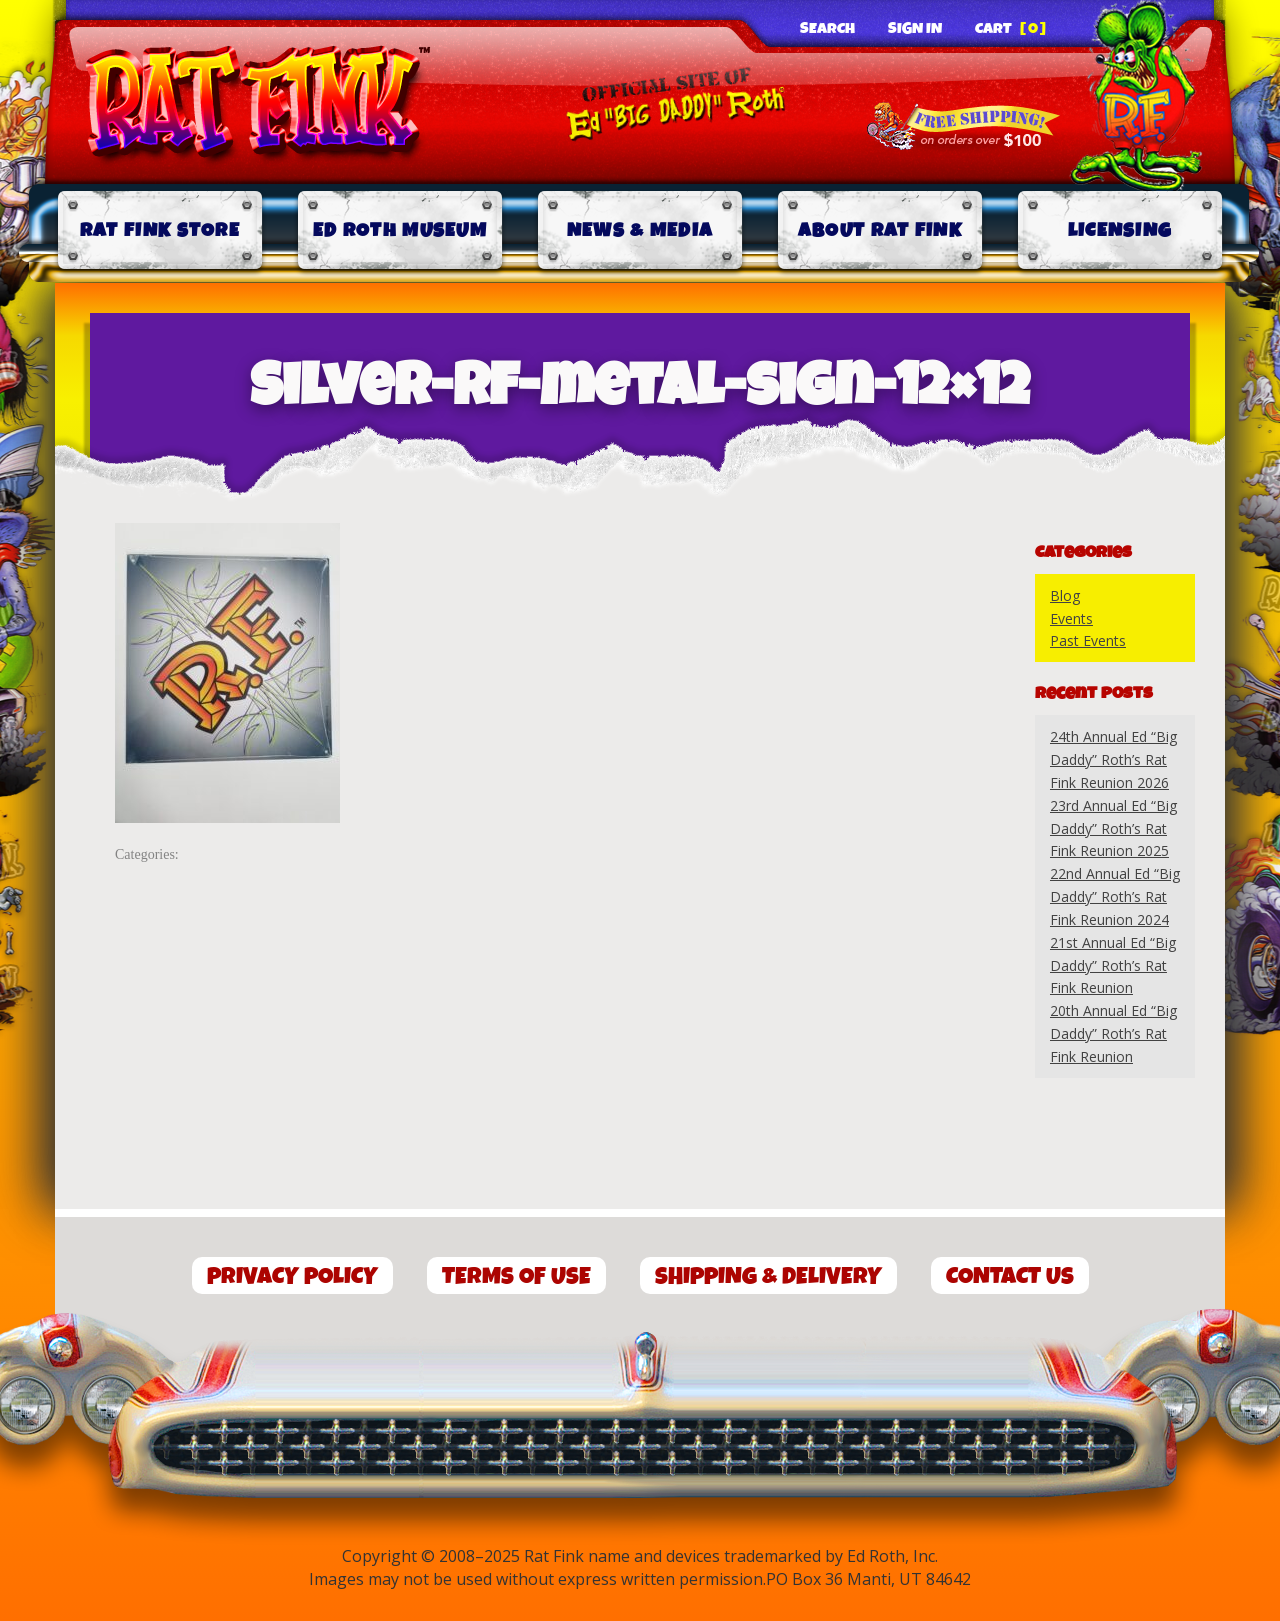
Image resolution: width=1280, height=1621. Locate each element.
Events (1071, 618)
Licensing (1120, 230)
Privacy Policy (292, 1276)
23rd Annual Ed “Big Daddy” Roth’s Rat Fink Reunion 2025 (1113, 828)
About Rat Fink (880, 230)
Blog (1065, 595)
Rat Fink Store (160, 230)
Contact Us (1010, 1276)
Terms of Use (516, 1276)
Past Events (1088, 640)
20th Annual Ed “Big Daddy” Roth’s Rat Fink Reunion (1113, 1033)
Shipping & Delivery (768, 1276)
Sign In (915, 29)
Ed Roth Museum (400, 230)
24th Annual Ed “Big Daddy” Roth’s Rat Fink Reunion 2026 (1113, 759)
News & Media (640, 230)
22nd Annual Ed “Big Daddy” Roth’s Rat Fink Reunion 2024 (1115, 896)
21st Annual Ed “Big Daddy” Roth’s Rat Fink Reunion (1113, 965)
